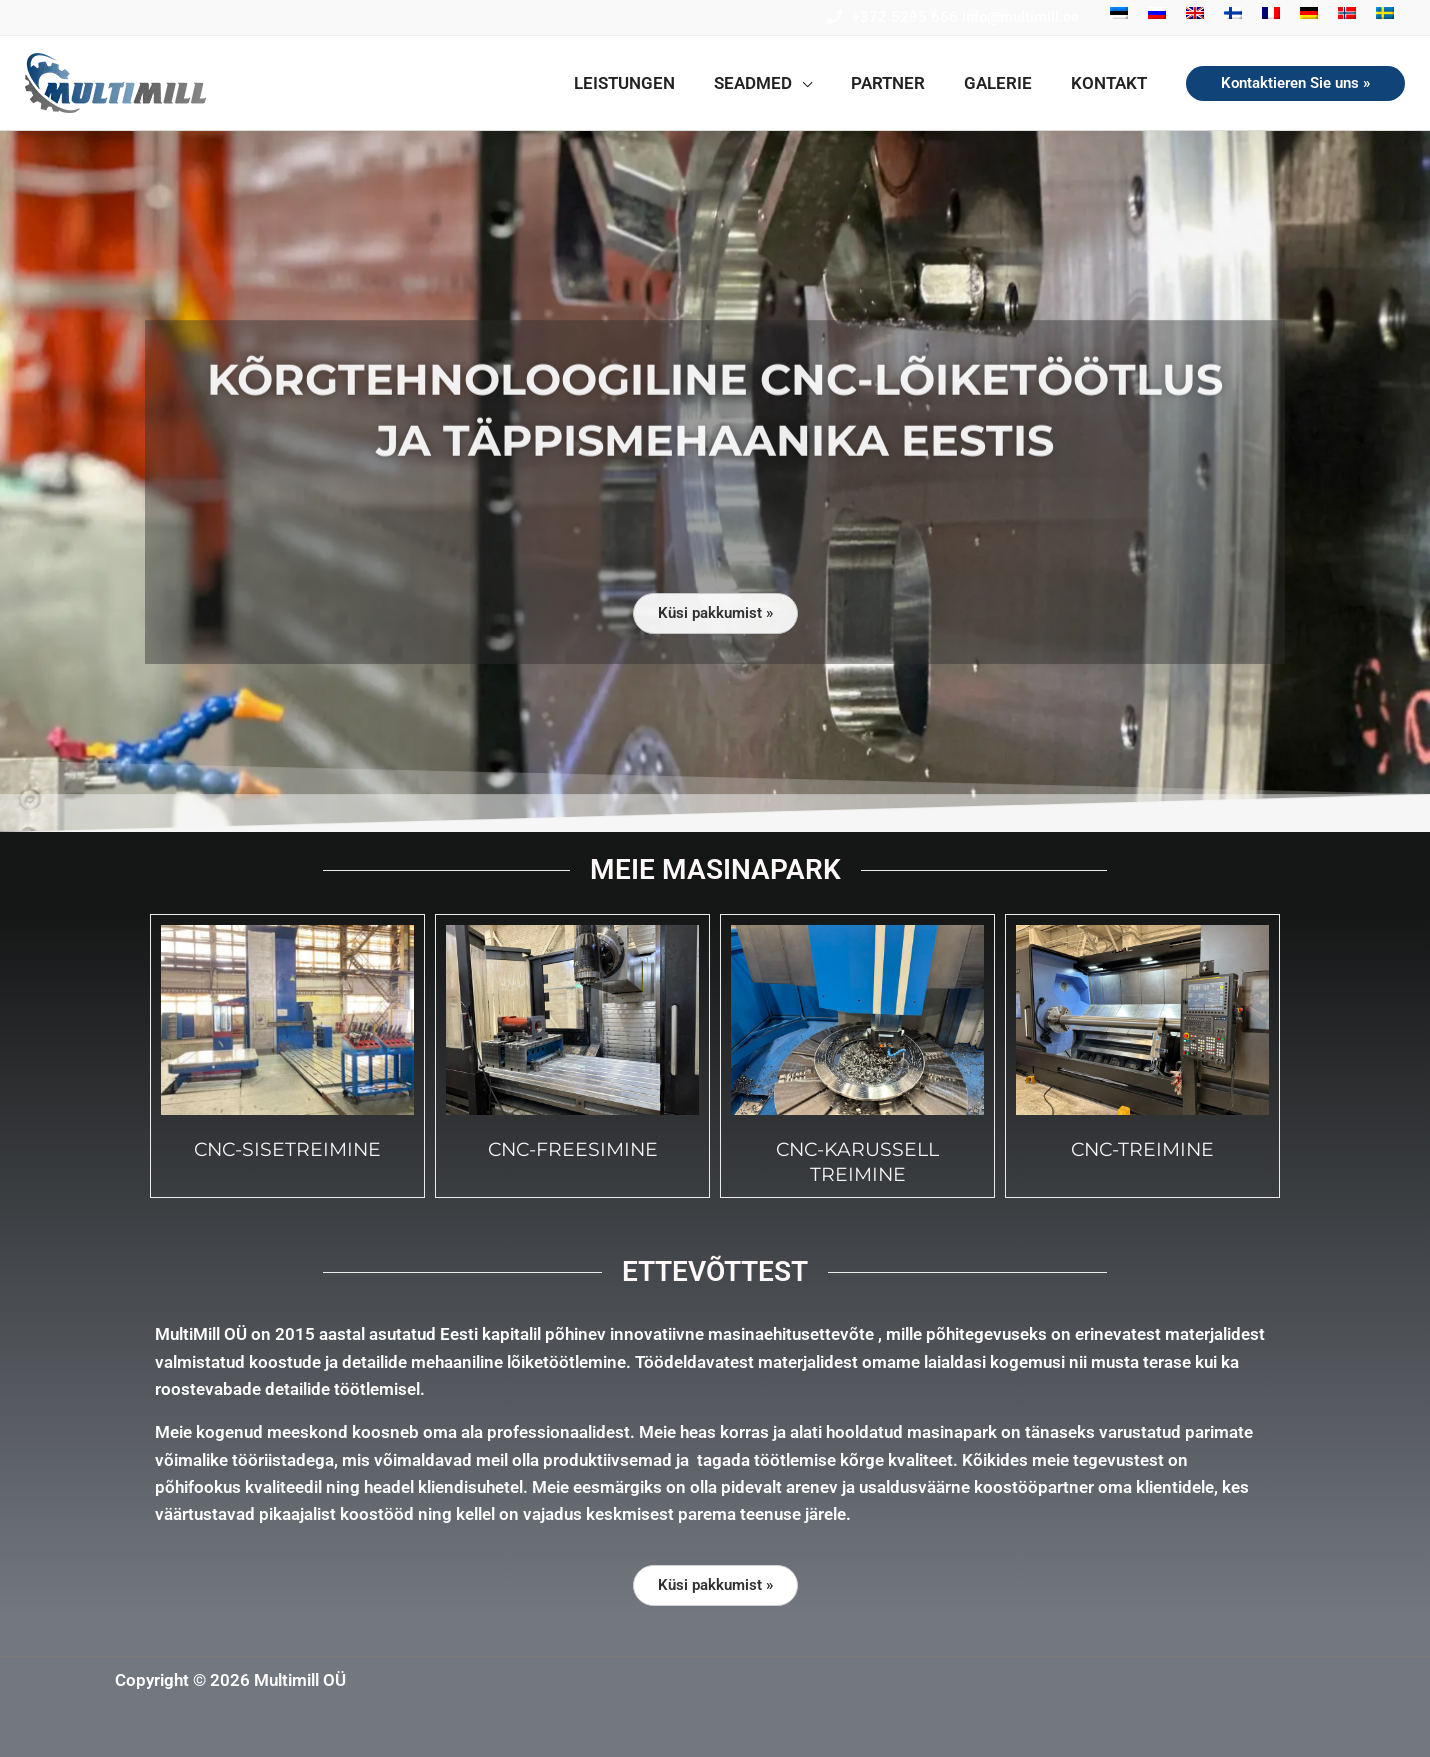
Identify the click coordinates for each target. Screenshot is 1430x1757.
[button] (780, 83)
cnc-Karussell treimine (857, 1162)
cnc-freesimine (573, 1149)
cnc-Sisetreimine (287, 1149)
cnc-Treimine (1142, 1149)
